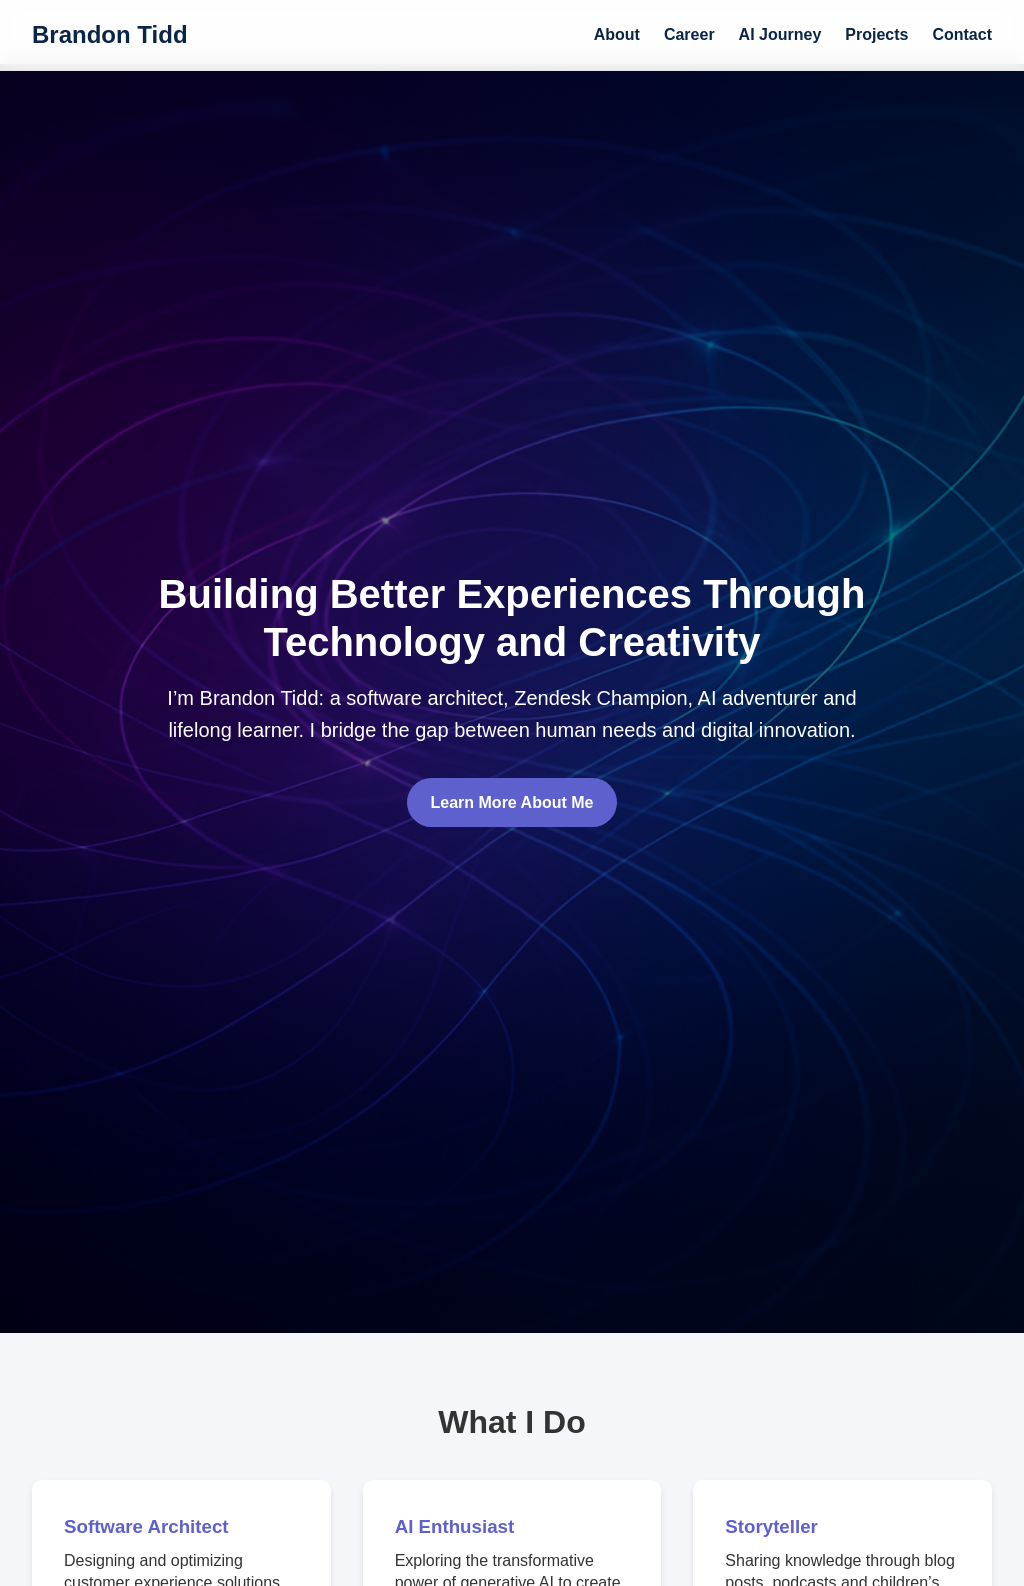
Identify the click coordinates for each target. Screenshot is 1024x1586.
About (617, 34)
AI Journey (780, 34)
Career (689, 34)
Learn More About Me (512, 802)
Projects (876, 34)
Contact (962, 34)
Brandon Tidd (110, 34)
